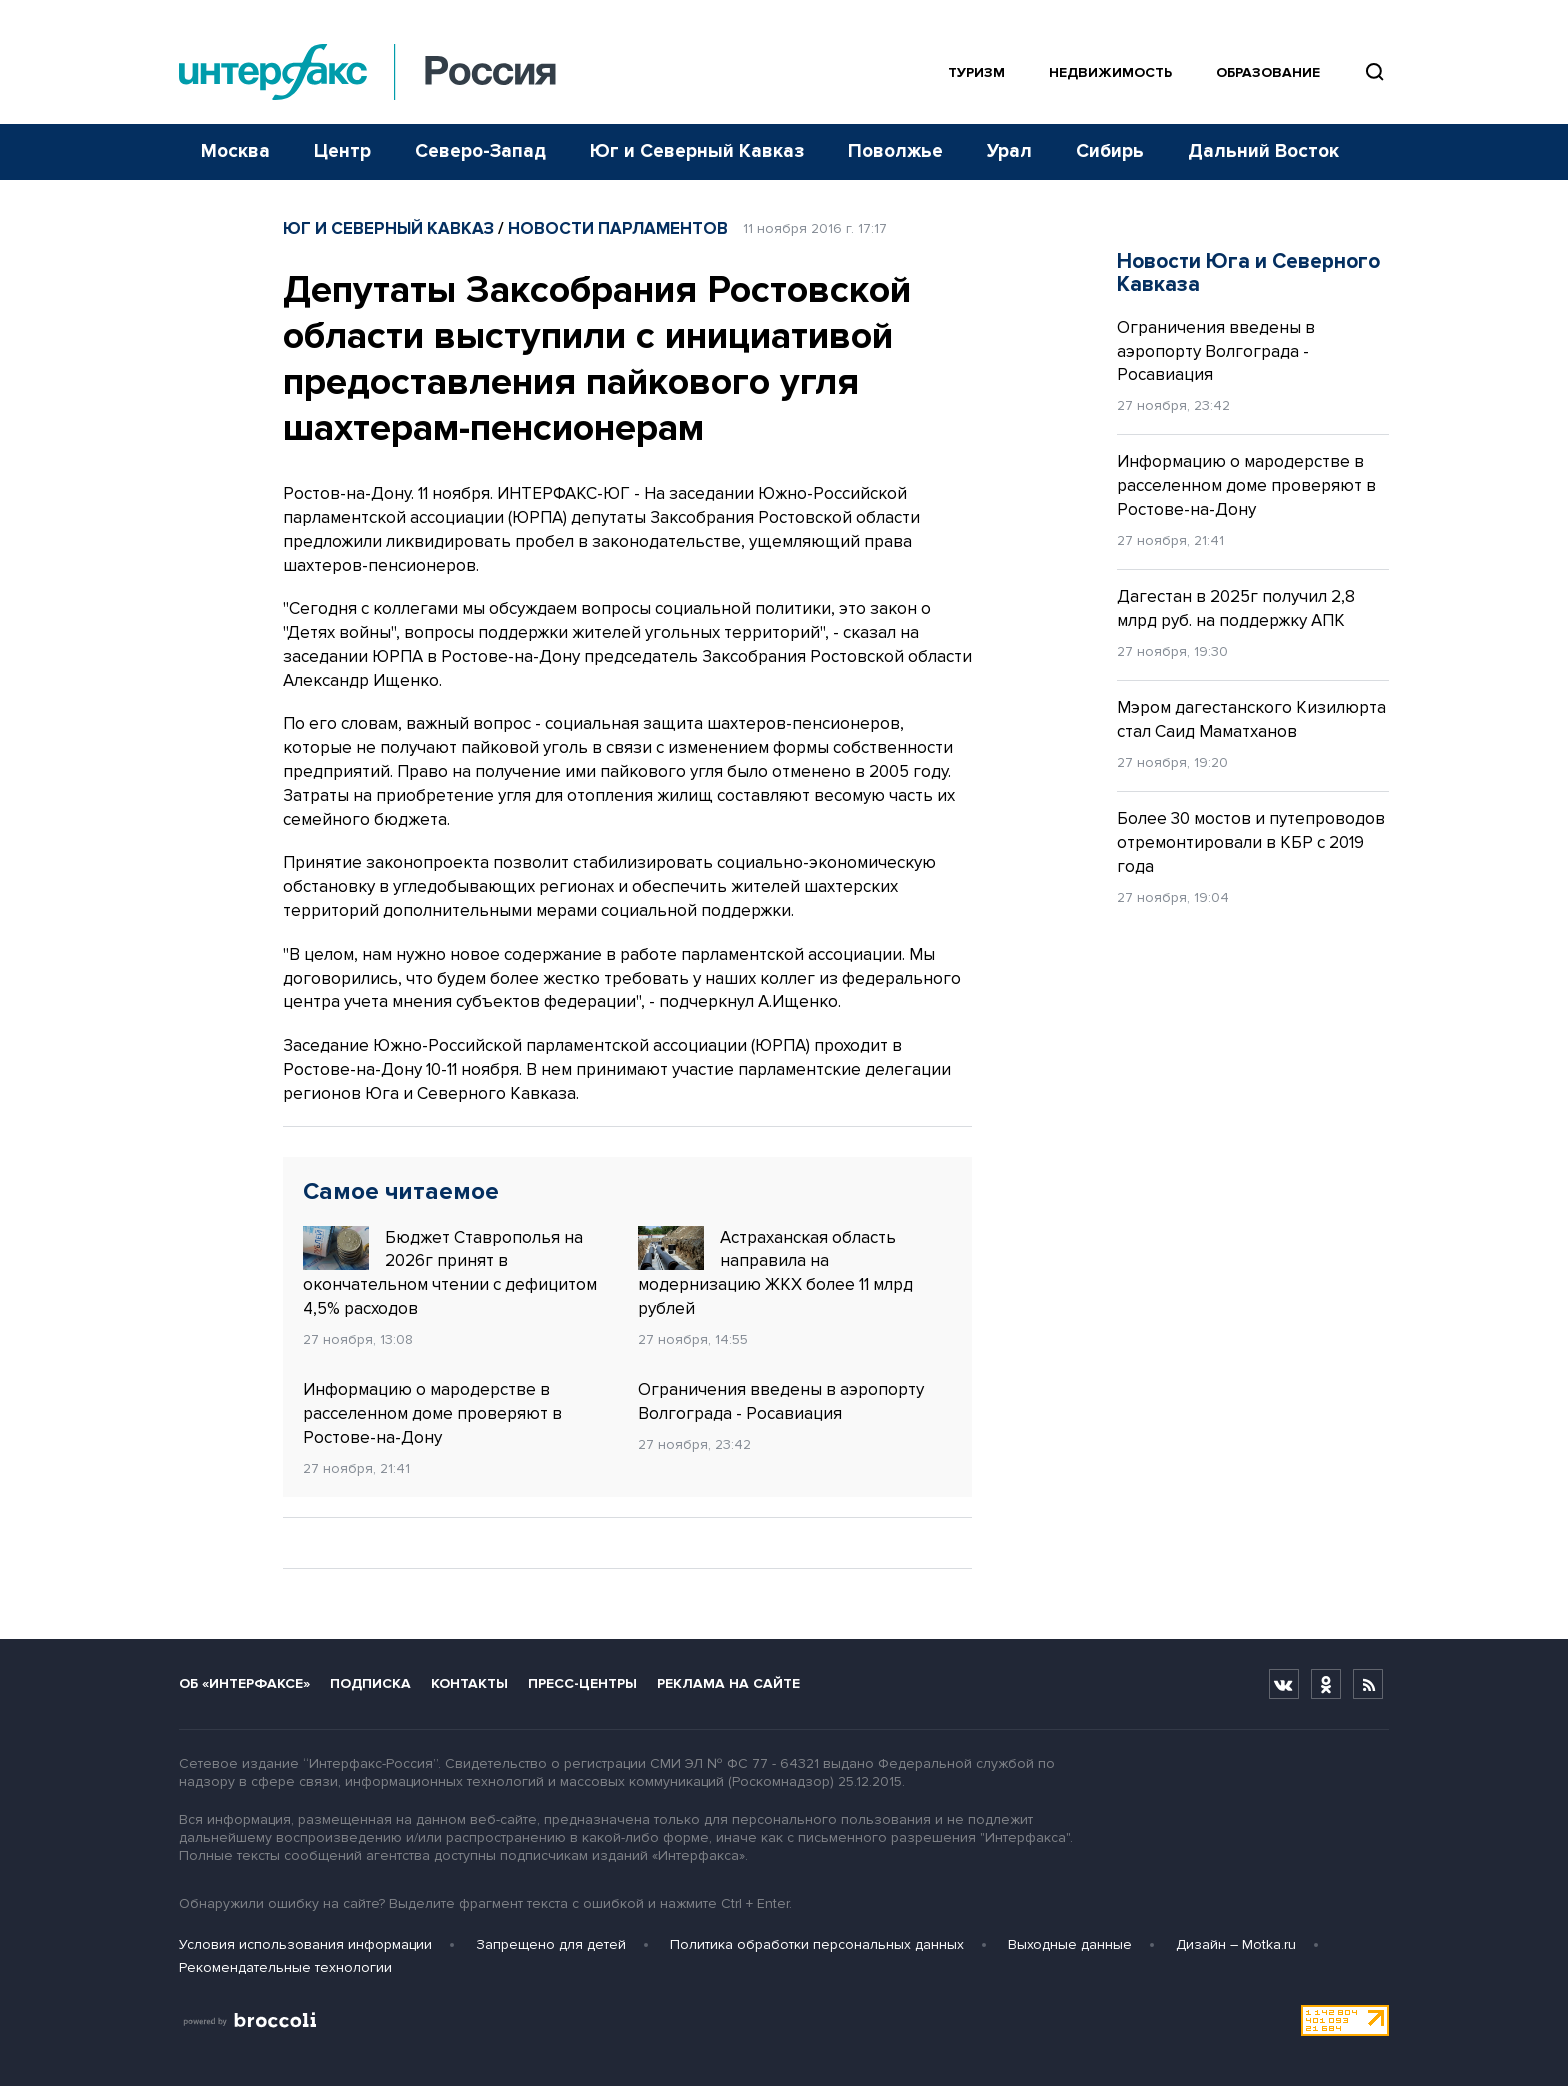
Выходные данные (1070, 1944)
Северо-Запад (480, 151)
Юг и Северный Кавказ (697, 151)
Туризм (976, 72)
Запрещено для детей (551, 1944)
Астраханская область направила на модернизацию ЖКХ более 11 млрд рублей (775, 1272)
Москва (235, 151)
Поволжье (895, 151)
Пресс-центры (582, 1683)
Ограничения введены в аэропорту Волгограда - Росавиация (781, 1401)
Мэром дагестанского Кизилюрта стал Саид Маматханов (1251, 719)
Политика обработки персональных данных (817, 1944)
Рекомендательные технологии (285, 1967)
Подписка (370, 1683)
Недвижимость (1110, 72)
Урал (1009, 151)
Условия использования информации (305, 1944)
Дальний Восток (1263, 151)
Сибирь (1110, 151)
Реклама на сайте (728, 1683)
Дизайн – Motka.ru (1236, 1944)
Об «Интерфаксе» (244, 1683)
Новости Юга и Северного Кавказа (1248, 273)
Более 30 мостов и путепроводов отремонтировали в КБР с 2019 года (1251, 842)
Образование (1268, 72)
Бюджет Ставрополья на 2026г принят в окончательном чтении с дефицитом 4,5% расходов (450, 1272)
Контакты (469, 1683)
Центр (342, 151)
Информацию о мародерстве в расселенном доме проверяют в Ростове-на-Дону (432, 1413)
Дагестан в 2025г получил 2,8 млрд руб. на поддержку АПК (1236, 608)
